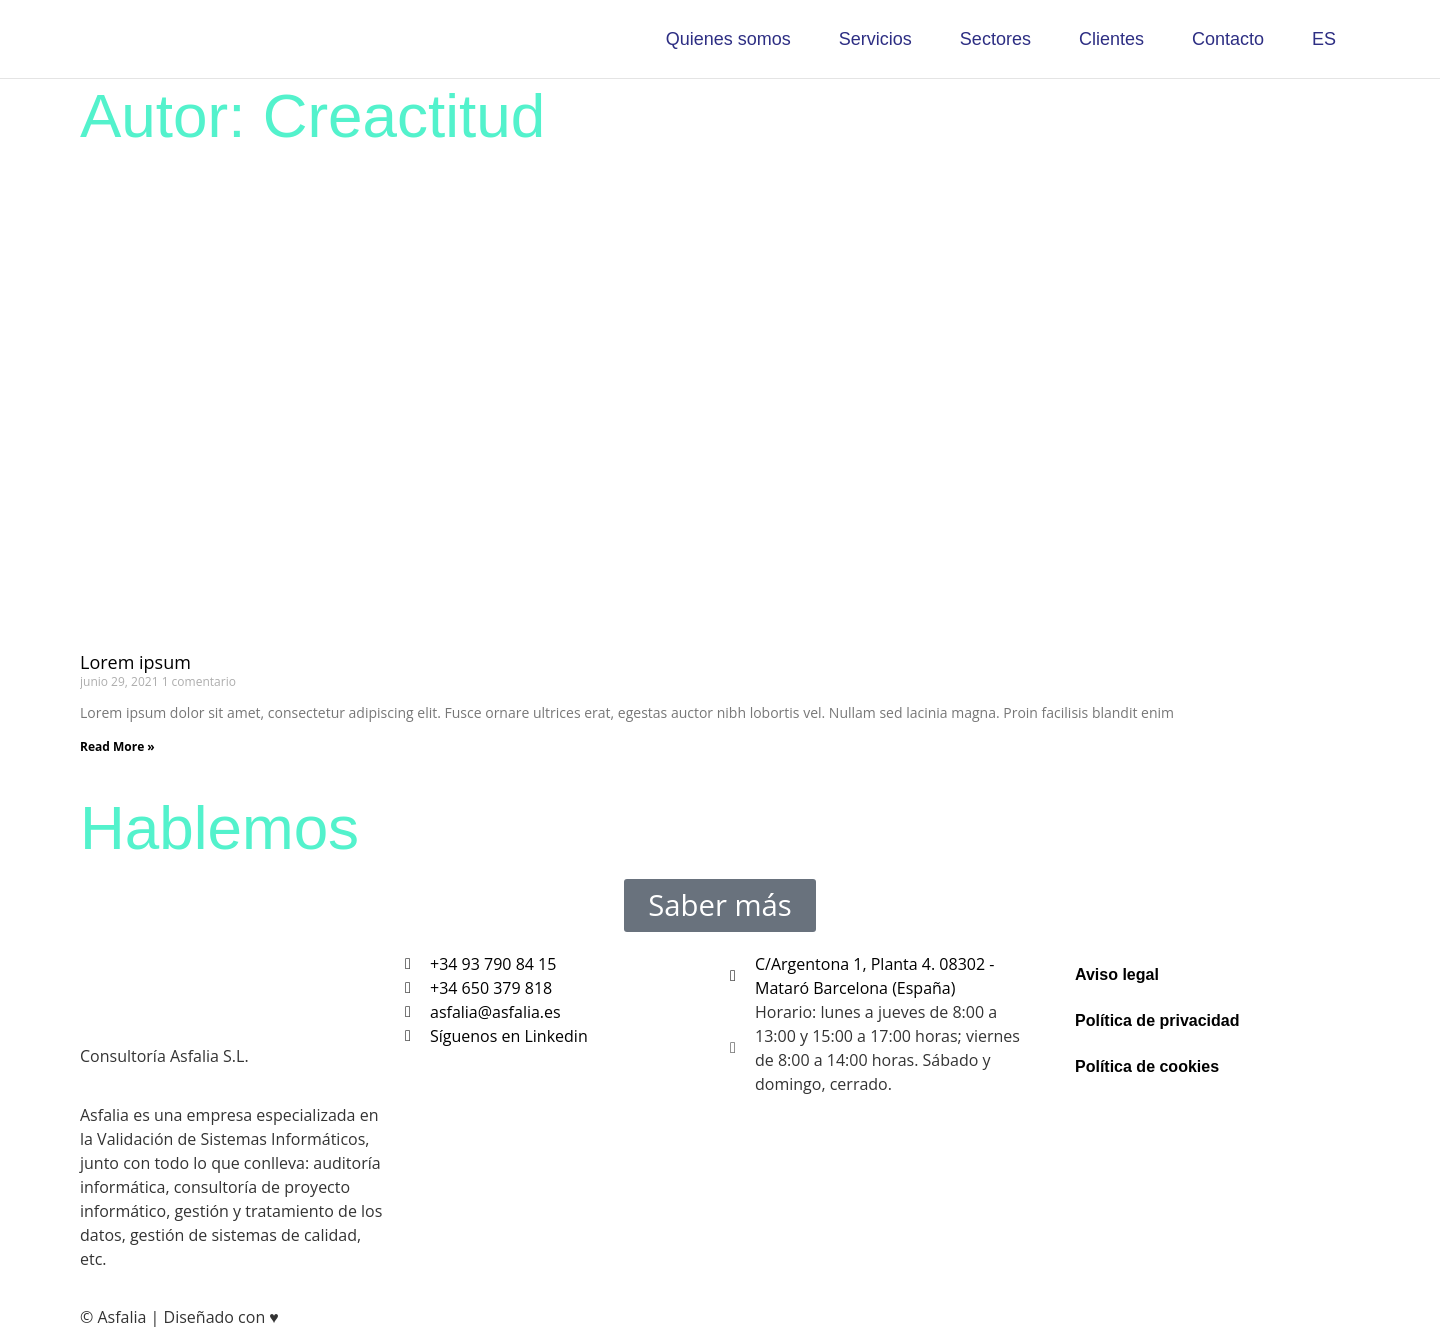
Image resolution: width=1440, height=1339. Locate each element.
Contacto (1228, 39)
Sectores (995, 39)
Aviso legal (1117, 960)
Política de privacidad (1157, 1006)
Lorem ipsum (135, 662)
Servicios (875, 39)
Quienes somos (728, 39)
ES (1324, 39)
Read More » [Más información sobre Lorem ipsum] (117, 746)
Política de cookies (1147, 1052)
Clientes (1111, 39)
